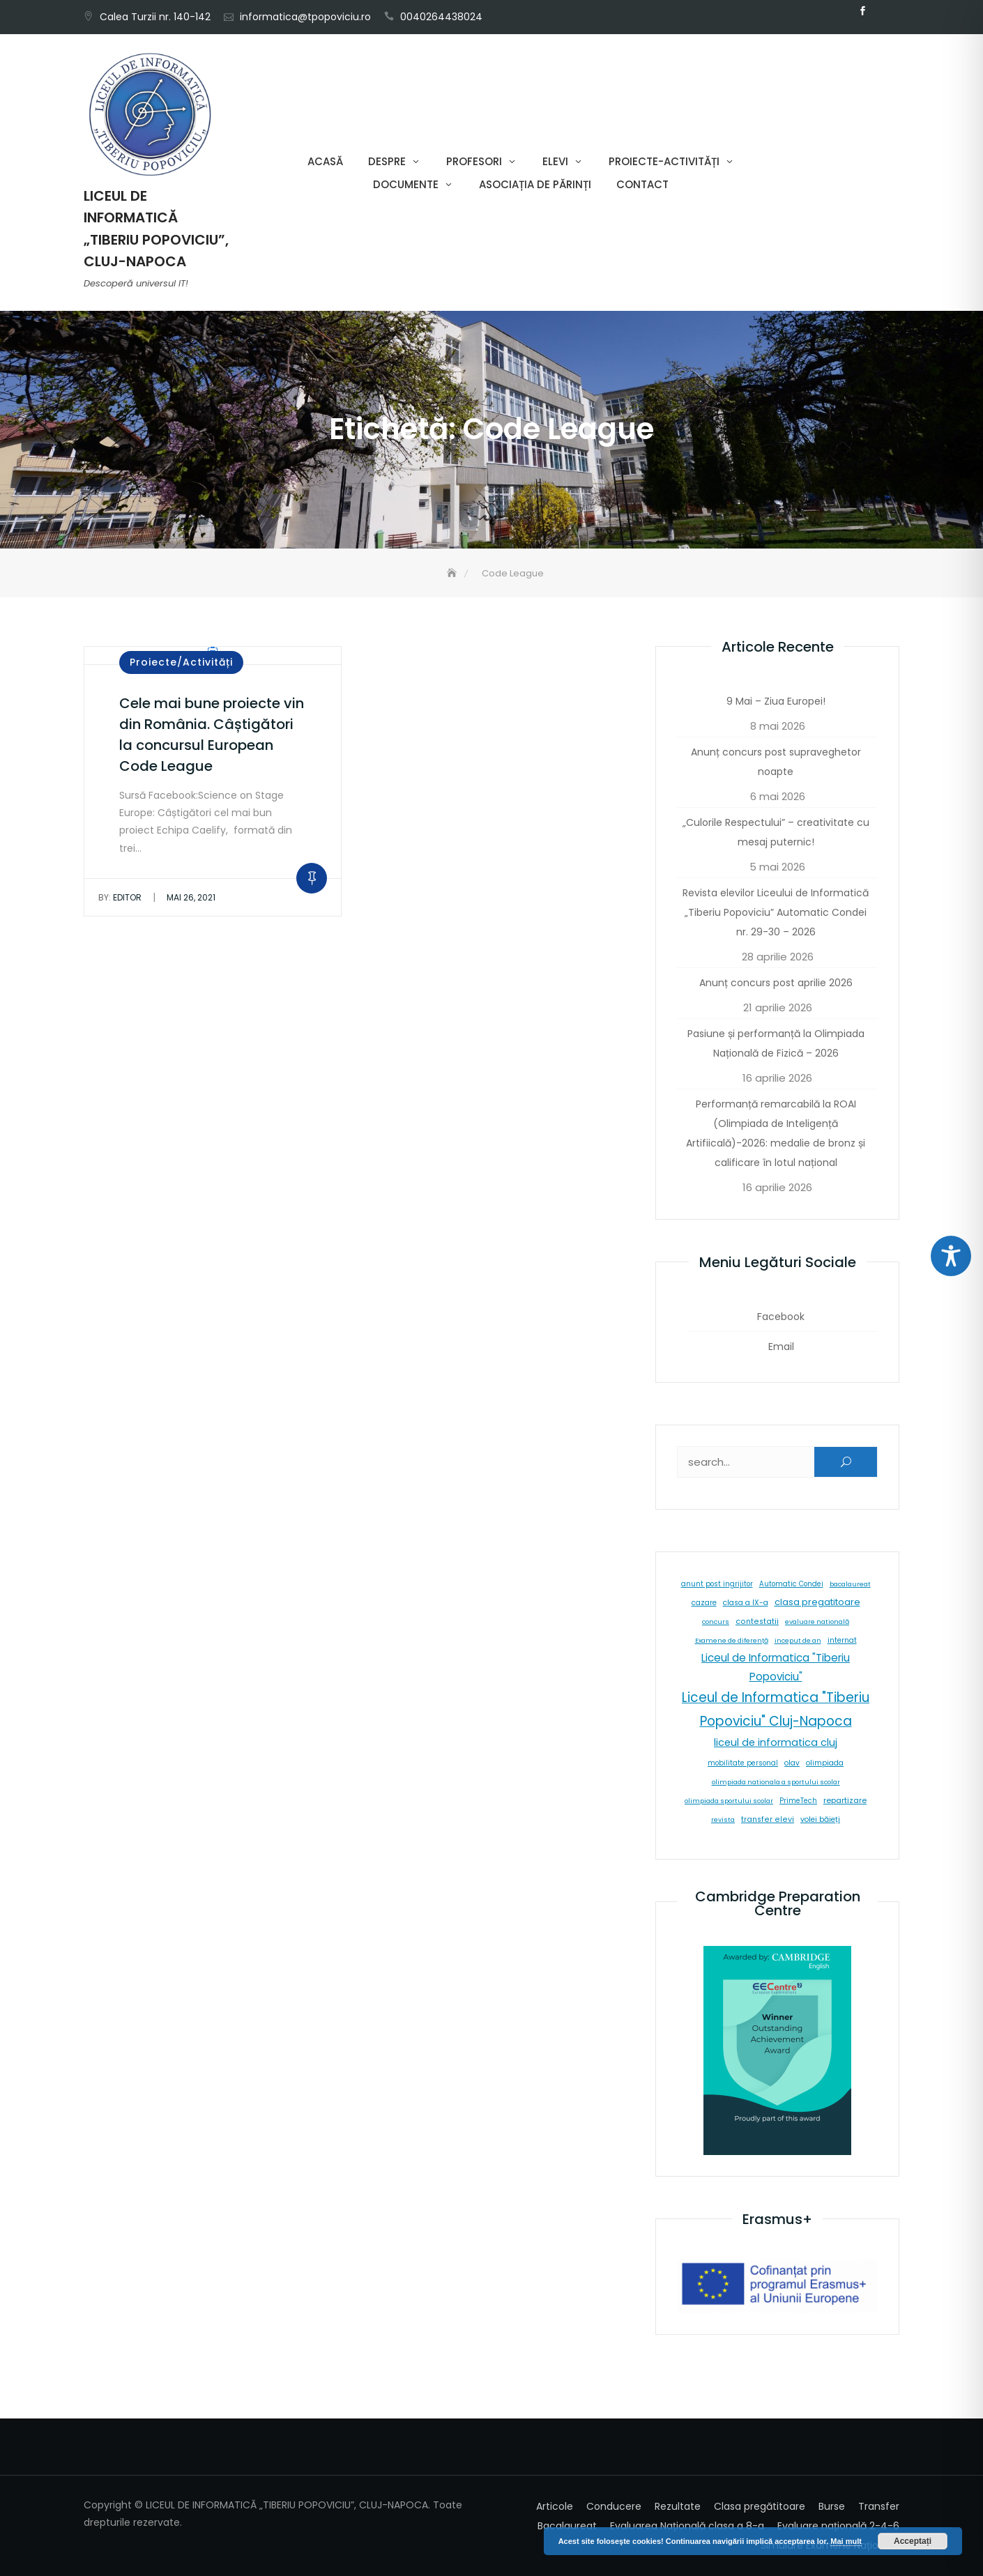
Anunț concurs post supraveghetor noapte (776, 762)
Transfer (878, 2506)
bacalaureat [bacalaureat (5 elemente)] (850, 1583)
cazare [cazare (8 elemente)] (704, 1602)
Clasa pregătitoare (759, 2506)
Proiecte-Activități (664, 161)
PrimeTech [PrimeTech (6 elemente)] (798, 1800)
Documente (406, 184)
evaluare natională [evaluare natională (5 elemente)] (817, 1621)
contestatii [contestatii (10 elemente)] (757, 1621)
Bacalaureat (567, 2526)
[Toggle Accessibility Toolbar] (951, 1256)
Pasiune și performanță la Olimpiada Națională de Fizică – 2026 (775, 1043)
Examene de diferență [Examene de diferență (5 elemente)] (731, 1640)
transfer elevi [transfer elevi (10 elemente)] (767, 1819)
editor (120, 897)
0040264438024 (441, 17)
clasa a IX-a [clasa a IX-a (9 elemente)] (745, 1602)
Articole (554, 2506)
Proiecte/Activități (181, 662)
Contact (642, 184)
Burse (831, 2506)
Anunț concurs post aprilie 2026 (776, 983)
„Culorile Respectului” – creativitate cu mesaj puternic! (776, 832)
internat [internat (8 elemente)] (842, 1640)
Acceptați (912, 2541)
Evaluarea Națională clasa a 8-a (687, 2526)
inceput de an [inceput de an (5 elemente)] (798, 1640)
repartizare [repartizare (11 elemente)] (845, 1800)
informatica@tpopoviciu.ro (305, 17)
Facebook (862, 11)
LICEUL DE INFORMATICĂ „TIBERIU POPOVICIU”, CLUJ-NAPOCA (156, 228)
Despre (387, 161)
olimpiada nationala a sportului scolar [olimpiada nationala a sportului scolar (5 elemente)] (776, 1781)
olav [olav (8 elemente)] (792, 1763)
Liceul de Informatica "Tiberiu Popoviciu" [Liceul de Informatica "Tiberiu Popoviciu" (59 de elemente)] (775, 1667)
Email (883, 11)
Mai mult (846, 2541)
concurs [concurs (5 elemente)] (715, 1621)
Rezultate (678, 2506)
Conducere (613, 2506)
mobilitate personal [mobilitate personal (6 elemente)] (743, 1763)
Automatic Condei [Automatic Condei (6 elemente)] (791, 1583)
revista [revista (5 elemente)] (723, 1819)
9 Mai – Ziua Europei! (775, 701)
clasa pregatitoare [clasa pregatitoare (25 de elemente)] (817, 1602)
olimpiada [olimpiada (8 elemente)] (825, 1763)
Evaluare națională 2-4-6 (838, 2526)
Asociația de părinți (535, 184)
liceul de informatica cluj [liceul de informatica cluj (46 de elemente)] (775, 1742)
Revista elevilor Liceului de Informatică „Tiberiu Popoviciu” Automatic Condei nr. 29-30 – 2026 (776, 912)
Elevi (555, 161)
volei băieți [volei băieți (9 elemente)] (820, 1819)
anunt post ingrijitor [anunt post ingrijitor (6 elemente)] (717, 1583)
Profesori (474, 161)
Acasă (325, 161)
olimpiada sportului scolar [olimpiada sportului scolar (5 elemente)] (729, 1800)
